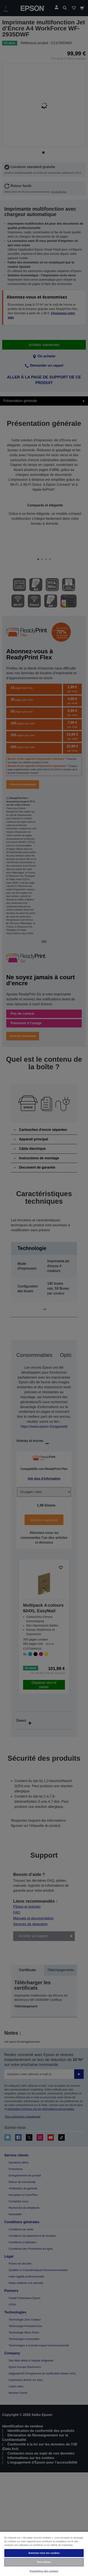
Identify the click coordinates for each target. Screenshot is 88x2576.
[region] (44, 2553)
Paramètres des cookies (44, 2571)
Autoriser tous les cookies (44, 2553)
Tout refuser (44, 2562)
